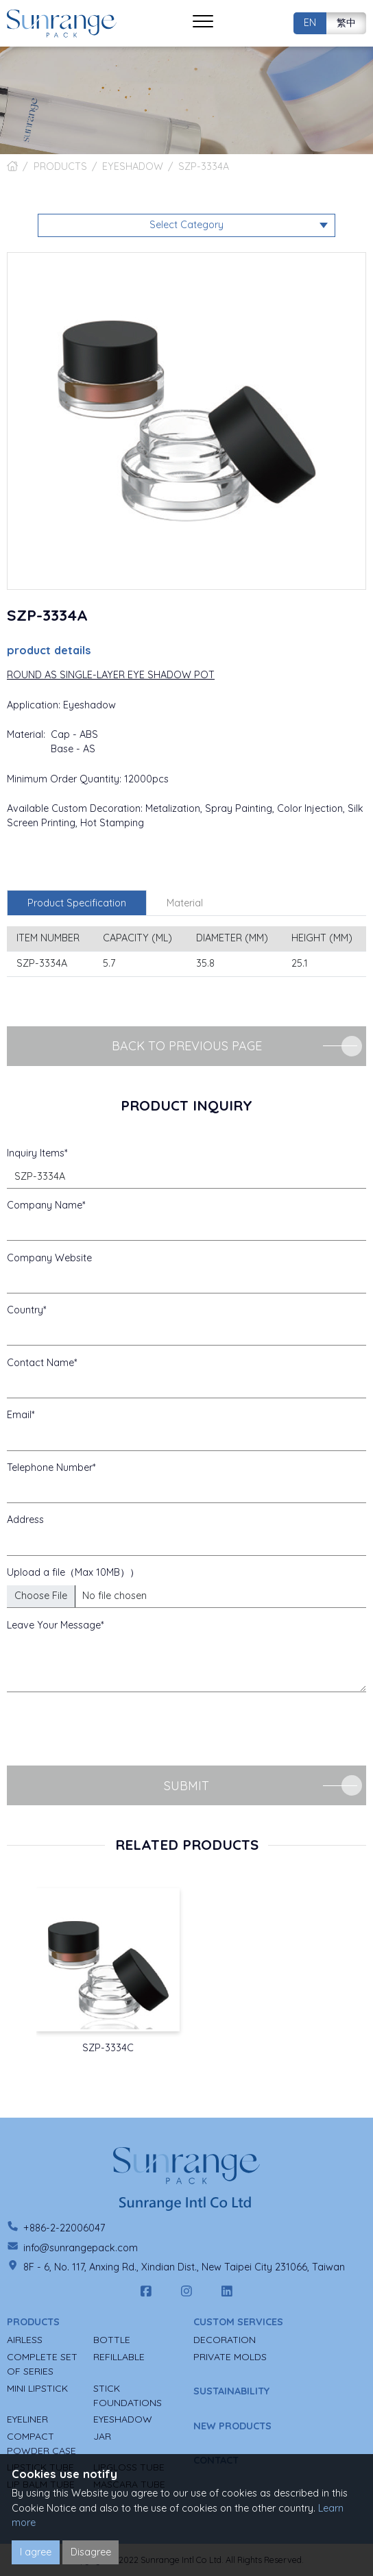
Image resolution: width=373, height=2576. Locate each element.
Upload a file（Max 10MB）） (73, 1572)
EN (310, 22)
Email (19, 1415)
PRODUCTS (60, 166)
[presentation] (111, 1729)
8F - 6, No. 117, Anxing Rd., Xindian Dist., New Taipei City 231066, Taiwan (184, 2267)
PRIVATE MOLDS (230, 2357)
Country (25, 1310)
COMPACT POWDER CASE (41, 2443)
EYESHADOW (132, 166)
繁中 (346, 22)
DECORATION (224, 2339)
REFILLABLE (119, 2357)
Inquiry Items (35, 1153)
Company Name (44, 1205)
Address (25, 1519)
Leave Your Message (54, 1625)
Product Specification (76, 903)
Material (185, 903)
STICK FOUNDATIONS (127, 2395)
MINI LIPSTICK (37, 2388)
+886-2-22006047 (64, 2228)
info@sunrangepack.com (80, 2248)
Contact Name (40, 1363)
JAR (102, 2436)
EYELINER (27, 2419)
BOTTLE (111, 2339)
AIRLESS (25, 2339)
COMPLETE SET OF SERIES (42, 2364)
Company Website (49, 1258)
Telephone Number (50, 1467)
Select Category (186, 225)
